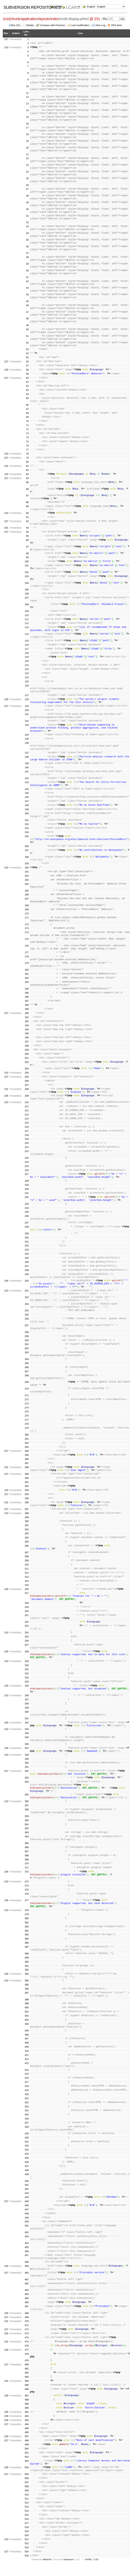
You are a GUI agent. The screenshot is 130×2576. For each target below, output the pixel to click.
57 (27, 365)
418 (27, 2082)
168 (27, 902)
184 (27, 985)
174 (27, 929)
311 (27, 1565)
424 (27, 2107)
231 (6, 466)
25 (27, 178)
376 (27, 1890)
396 (27, 1985)
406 (27, 2031)
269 (27, 1378)
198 (27, 1042)
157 (27, 847)
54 (27, 353)
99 (27, 557)
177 (27, 949)
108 (27, 604)
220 (27, 1139)
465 (27, 2295)
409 (27, 2043)
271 (27, 1392)
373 (27, 1878)
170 (27, 910)
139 (27, 760)
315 (27, 1581)
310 (27, 1561)
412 (27, 2056)
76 (27, 445)
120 (27, 661)
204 (27, 1069)
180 (27, 966)
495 (27, 2425)
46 (27, 305)
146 (27, 793)
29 (27, 202)
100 (27, 561)
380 (27, 1915)
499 (27, 2441)
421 (27, 2095)
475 (27, 2338)
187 (27, 997)
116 (27, 644)
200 (27, 1050)
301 (27, 1522)
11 (27, 93)
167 (27, 895)
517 (27, 2519)
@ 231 (94, 19)
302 (27, 1526)
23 (27, 165)
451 (27, 2222)
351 (27, 1763)
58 (27, 369)
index (55, 19)
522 (27, 2540)
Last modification (80, 25)
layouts (44, 19)
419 (27, 2087)
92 (27, 521)
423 (27, 2103)
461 (27, 2276)
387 (27, 1943)
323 (27, 1622)
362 (27, 1825)
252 (27, 1294)
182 (27, 974)
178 (27, 953)
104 (27, 583)
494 (27, 2421)
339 (27, 1704)
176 (27, 942)
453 (27, 2233)
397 (27, 1989)
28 (27, 195)
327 (27, 1641)
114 (27, 634)
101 (27, 565)
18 (27, 134)
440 (27, 2177)
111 (27, 619)
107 (27, 597)
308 (27, 1553)
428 (27, 2123)
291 (27, 1479)
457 (27, 2252)
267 (27, 1368)
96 (27, 540)
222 (27, 1148)
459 (27, 2262)
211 (27, 1103)
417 (27, 2078)
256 (27, 1315)
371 (27, 1864)
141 (27, 768)
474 (27, 2334)
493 (27, 2417)
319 (27, 1603)
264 (27, 1356)
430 (27, 2134)
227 (6, 39)
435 (27, 2154)
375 (27, 1886)
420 (27, 2091)
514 (27, 2507)
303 (27, 1530)
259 (27, 1333)
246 (27, 1258)
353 (27, 1774)
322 (27, 1618)
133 (27, 725)
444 (27, 2194)
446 (27, 2202)
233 (27, 1200)
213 (27, 1111)
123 (27, 673)
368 (27, 1852)
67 (27, 409)
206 (27, 1077)
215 (27, 1119)
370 (27, 1860)
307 (27, 1549)
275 (27, 1408)
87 (27, 495)
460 (27, 2269)
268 (27, 1372)
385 (27, 1935)
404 (27, 2020)
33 (27, 226)
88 (27, 502)
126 (27, 685)
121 (27, 665)
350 (27, 1759)
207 (27, 1081)
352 (27, 1767)
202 (27, 1058)
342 (27, 1719)
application (29, 19)
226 (27, 1167)
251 (27, 1287)
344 (27, 1730)
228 (27, 1177)
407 (27, 2035)
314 (27, 1577)
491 (27, 2408)
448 (27, 2210)
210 (6, 47)
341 (27, 1715)
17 (27, 127)
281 (27, 1435)
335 (27, 1682)
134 (27, 731)
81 (27, 466)
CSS (96, 2556)
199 (27, 1046)
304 (27, 1534)
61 (27, 381)
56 (27, 361)
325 (27, 1633)
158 (27, 853)
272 (27, 1396)
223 (27, 1154)
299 (27, 1514)
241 (27, 1238)
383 (27, 1927)
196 (27, 1034)
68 (27, 413)
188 (27, 1001)
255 (27, 1311)
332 (27, 1670)
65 (27, 398)
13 (27, 103)
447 (27, 2206)
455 (27, 2244)
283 (27, 1443)
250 (27, 1277)
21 (27, 154)
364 (27, 1833)
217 (27, 1127)
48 (27, 318)
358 (27, 1806)
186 (27, 993)
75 (27, 441)
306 (27, 1542)
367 (27, 1848)
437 (27, 2163)
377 (27, 1897)
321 (27, 1612)
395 (27, 1981)
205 (27, 1073)
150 (27, 810)
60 (27, 378)
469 (27, 2314)
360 (27, 1817)
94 (27, 531)
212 (27, 1107)
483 (27, 2373)
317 (27, 1590)
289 (27, 1470)
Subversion (69, 2556)
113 (27, 627)
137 (27, 749)
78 (27, 453)
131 (27, 714)
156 (27, 843)
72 (27, 429)
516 (27, 2515)
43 (27, 287)
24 (27, 171)
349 (27, 1755)
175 (27, 935)
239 (27, 1230)
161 (27, 868)
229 (27, 1181)
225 (27, 1163)
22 (27, 158)
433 (27, 2146)
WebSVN (47, 2556)
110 (27, 615)
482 (27, 2369)
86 (27, 489)
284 (27, 1447)
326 (27, 1637)
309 (27, 1557)
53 (27, 349)
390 (27, 1958)
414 (27, 2066)
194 (27, 1026)
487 (27, 2392)
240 (27, 1234)
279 (27, 1424)
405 (27, 2027)
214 (27, 1115)
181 (27, 970)
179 (27, 960)
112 (27, 623)
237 (27, 1219)
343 (27, 1726)
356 (27, 1798)
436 (27, 2158)
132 (27, 721)
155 (27, 833)
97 (27, 546)
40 (27, 270)
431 (27, 2138)
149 (27, 806)
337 (27, 1696)
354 (27, 1778)
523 (27, 2544)
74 (27, 437)
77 (27, 449)
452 (27, 2229)
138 (27, 753)
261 (27, 1341)
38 (27, 257)
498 (27, 2437)
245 (27, 1254)
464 (27, 2291)
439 (27, 2171)
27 (27, 189)
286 (27, 1455)
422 (27, 2099)
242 (27, 1242)
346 (27, 1740)
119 (27, 656)
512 (27, 2499)
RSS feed (116, 25)
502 (27, 2453)
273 (27, 1400)
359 (27, 1813)
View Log (100, 25)
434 (27, 2150)
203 (27, 1065)
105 (27, 589)
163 (27, 876)
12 (27, 96)
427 (27, 2119)
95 (27, 536)
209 (27, 1092)
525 (27, 2552)
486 (27, 2385)
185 (27, 989)
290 (27, 1474)
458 (27, 2258)
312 (27, 1569)
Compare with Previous (52, 25)
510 (27, 2491)
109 (27, 611)
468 (27, 2310)
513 (27, 2503)
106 (27, 593)
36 (27, 246)
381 (27, 1919)
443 (27, 2190)
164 (27, 880)
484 (27, 2377)
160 (27, 864)
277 (27, 1416)
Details (30, 25)
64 (27, 394)
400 (27, 2004)
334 (27, 1678)
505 (27, 2471)
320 (27, 1608)
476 (27, 2342)
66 (27, 404)
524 (27, 2548)
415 (27, 2070)
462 (27, 2280)
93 (27, 527)
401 (27, 2008)
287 (27, 1460)
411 (27, 2051)
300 (27, 1518)
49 (27, 325)
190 (27, 1010)
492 (27, 2412)
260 (27, 1337)
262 (27, 1345)
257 (27, 1322)
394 (27, 1977)
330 (27, 1662)
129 (27, 706)
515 (27, 2511)
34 (27, 233)
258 (27, 1329)
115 (27, 640)
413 (27, 2060)
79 (27, 457)
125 (27, 681)
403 (27, 2016)
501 (27, 2449)
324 (27, 1629)
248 (27, 1267)
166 (27, 891)
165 (27, 887)
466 (27, 2299)
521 (27, 2536)
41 (27, 277)
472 (27, 2326)
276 (27, 1412)
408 (27, 2039)
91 (27, 517)
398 (27, 1996)
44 (27, 294)
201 (27, 1054)
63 (27, 390)
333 (27, 1674)
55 (27, 357)
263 (27, 1349)
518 (27, 2524)
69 (27, 417)
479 (27, 2357)
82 (27, 470)
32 (27, 222)
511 (27, 2495)
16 (27, 123)
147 (27, 798)
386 (27, 1939)
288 (27, 1464)
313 (27, 1573)
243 (27, 1246)
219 (27, 1136)
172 (27, 921)
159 (27, 860)
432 (27, 2142)
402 (27, 2012)
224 (27, 1158)
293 (27, 1487)
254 (27, 1307)
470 (27, 2318)
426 (27, 2115)
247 (27, 1262)
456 (27, 2248)
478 (27, 2350)
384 (27, 1931)
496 (27, 2429)
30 (27, 209)
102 (27, 572)
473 (27, 2330)
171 (27, 914)
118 (27, 653)
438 (27, 2167)
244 (27, 1250)
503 (27, 2457)
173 (27, 925)
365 (27, 1840)
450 (27, 2218)
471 (27, 2322)
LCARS (73, 7)
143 (27, 779)
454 (27, 2240)
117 (27, 648)
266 (27, 1364)
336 (27, 1692)
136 (27, 739)
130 (27, 710)
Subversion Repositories (32, 7)
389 (27, 1954)
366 (27, 1844)
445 (27, 2198)
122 (27, 669)
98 (27, 553)
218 (27, 1131)
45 (27, 301)
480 (27, 2361)
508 (27, 2483)
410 (27, 2047)
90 (27, 513)
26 (27, 185)
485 (27, 2381)
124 (27, 677)
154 (27, 829)
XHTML (88, 2556)
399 (27, 2000)
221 (27, 1144)
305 (27, 1538)
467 (27, 2303)
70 (27, 421)
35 (27, 239)
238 (27, 1223)
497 (27, 2433)
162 (27, 872)
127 (27, 695)
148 (27, 802)
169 (27, 906)
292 (27, 1483)
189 (27, 1005)
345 (27, 1734)
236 (27, 1212)
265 (27, 1360)
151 (27, 817)
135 (27, 735)
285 (27, 1451)
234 (27, 1204)
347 (27, 1745)
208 (27, 1085)
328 (27, 1648)
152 (27, 821)
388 (27, 1950)
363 (27, 1829)
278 (27, 1420)
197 (27, 1038)
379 (27, 1911)
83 (27, 474)
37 (27, 253)
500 (27, 2445)
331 (27, 1666)
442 (27, 2185)
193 (27, 1022)
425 (27, 2111)
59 (27, 373)
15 (27, 117)
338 (27, 1700)
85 (27, 482)
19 (27, 141)
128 (27, 699)
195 (27, 1030)
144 (27, 785)
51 (27, 336)
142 (27, 775)
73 (27, 433)
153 (27, 825)
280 (27, 1431)
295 (27, 1495)
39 (27, 263)
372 (27, 1868)
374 (27, 1882)
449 (27, 2214)
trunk (16, 19)
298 (27, 1510)
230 (27, 1185)
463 (27, 2286)
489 (27, 2400)
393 (27, 1970)
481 (27, 2365)
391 (27, 1962)
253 (27, 1300)
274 (27, 1404)
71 (27, 425)
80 (27, 461)
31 (27, 215)
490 (27, 2404)
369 (27, 1856)
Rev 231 (15, 25)
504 (27, 2464)
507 (27, 2479)
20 (27, 147)
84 (27, 478)
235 (6, 369)
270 (27, 1385)
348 (27, 1751)
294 (27, 1491)
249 (27, 1271)
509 (27, 2487)
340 (27, 1708)
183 (27, 978)
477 (27, 2346)
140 (27, 764)
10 (27, 86)
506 (27, 2475)
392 (27, 1966)
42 (27, 281)
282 (27, 1439)
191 (27, 1014)
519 (27, 2528)
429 (27, 2130)
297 (27, 1506)
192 (27, 1018)
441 (27, 2182)
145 (27, 790)
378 (27, 1907)
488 (27, 2396)
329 (27, 1658)
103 (27, 576)
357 (27, 1802)
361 (27, 1821)
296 (27, 1499)
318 (27, 1599)
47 (27, 312)
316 (27, 1586)
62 (27, 386)
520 (27, 2532)
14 (27, 110)
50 (27, 329)
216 (27, 1123)
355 (27, 1791)
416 (27, 2074)
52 (27, 342)
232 (27, 1194)
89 (27, 506)
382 (27, 1923)
